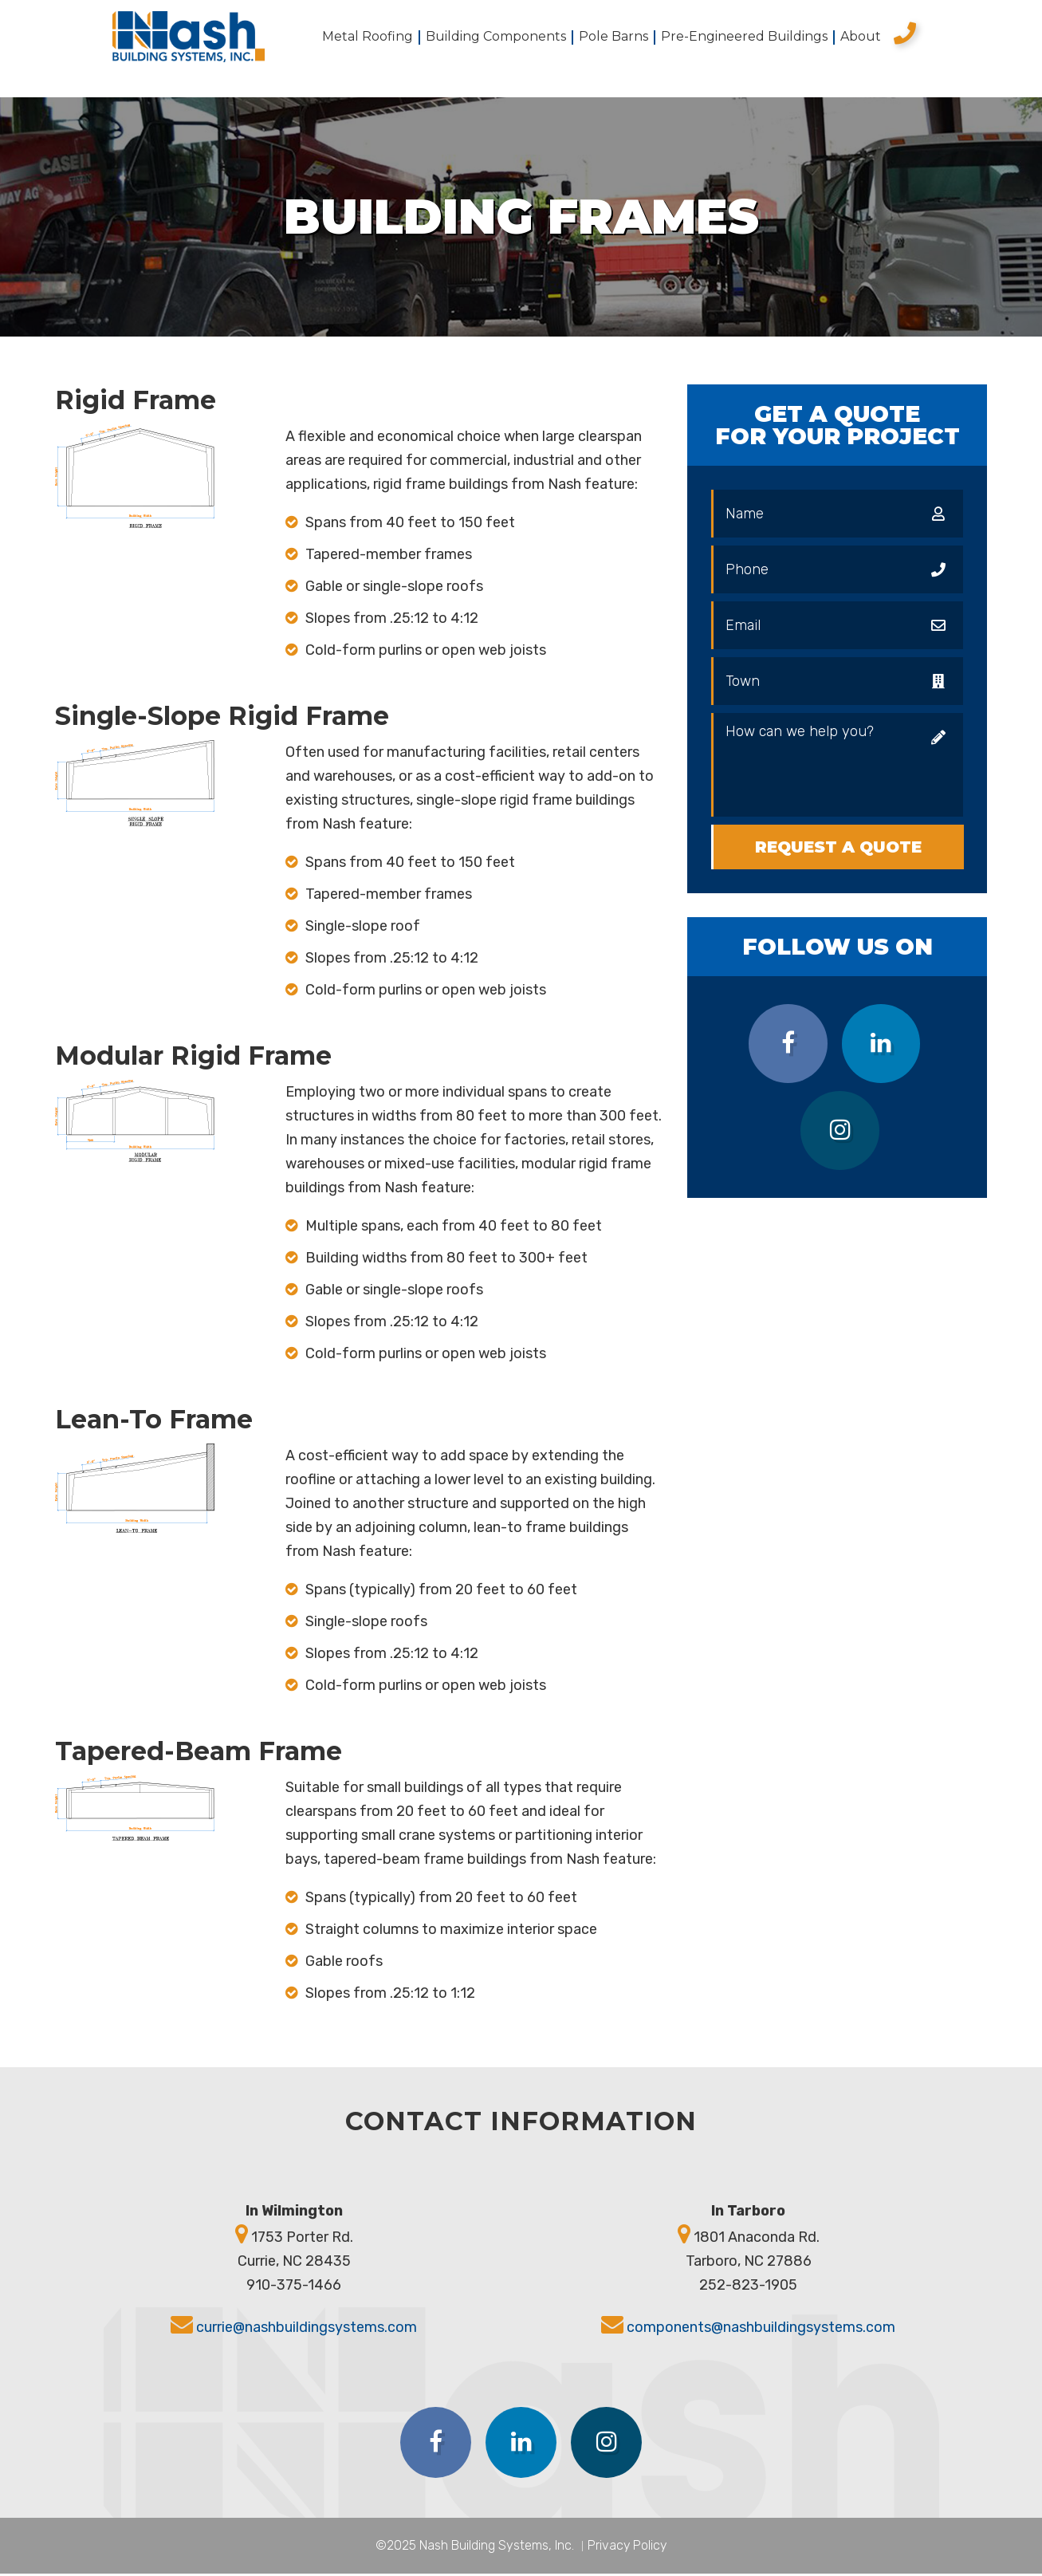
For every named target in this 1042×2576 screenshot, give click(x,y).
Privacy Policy (627, 2547)
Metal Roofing (367, 38)
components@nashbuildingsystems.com (761, 2329)
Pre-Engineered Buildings (744, 38)
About (860, 38)
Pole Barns (613, 38)
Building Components (496, 38)
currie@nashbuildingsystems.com (306, 2329)
